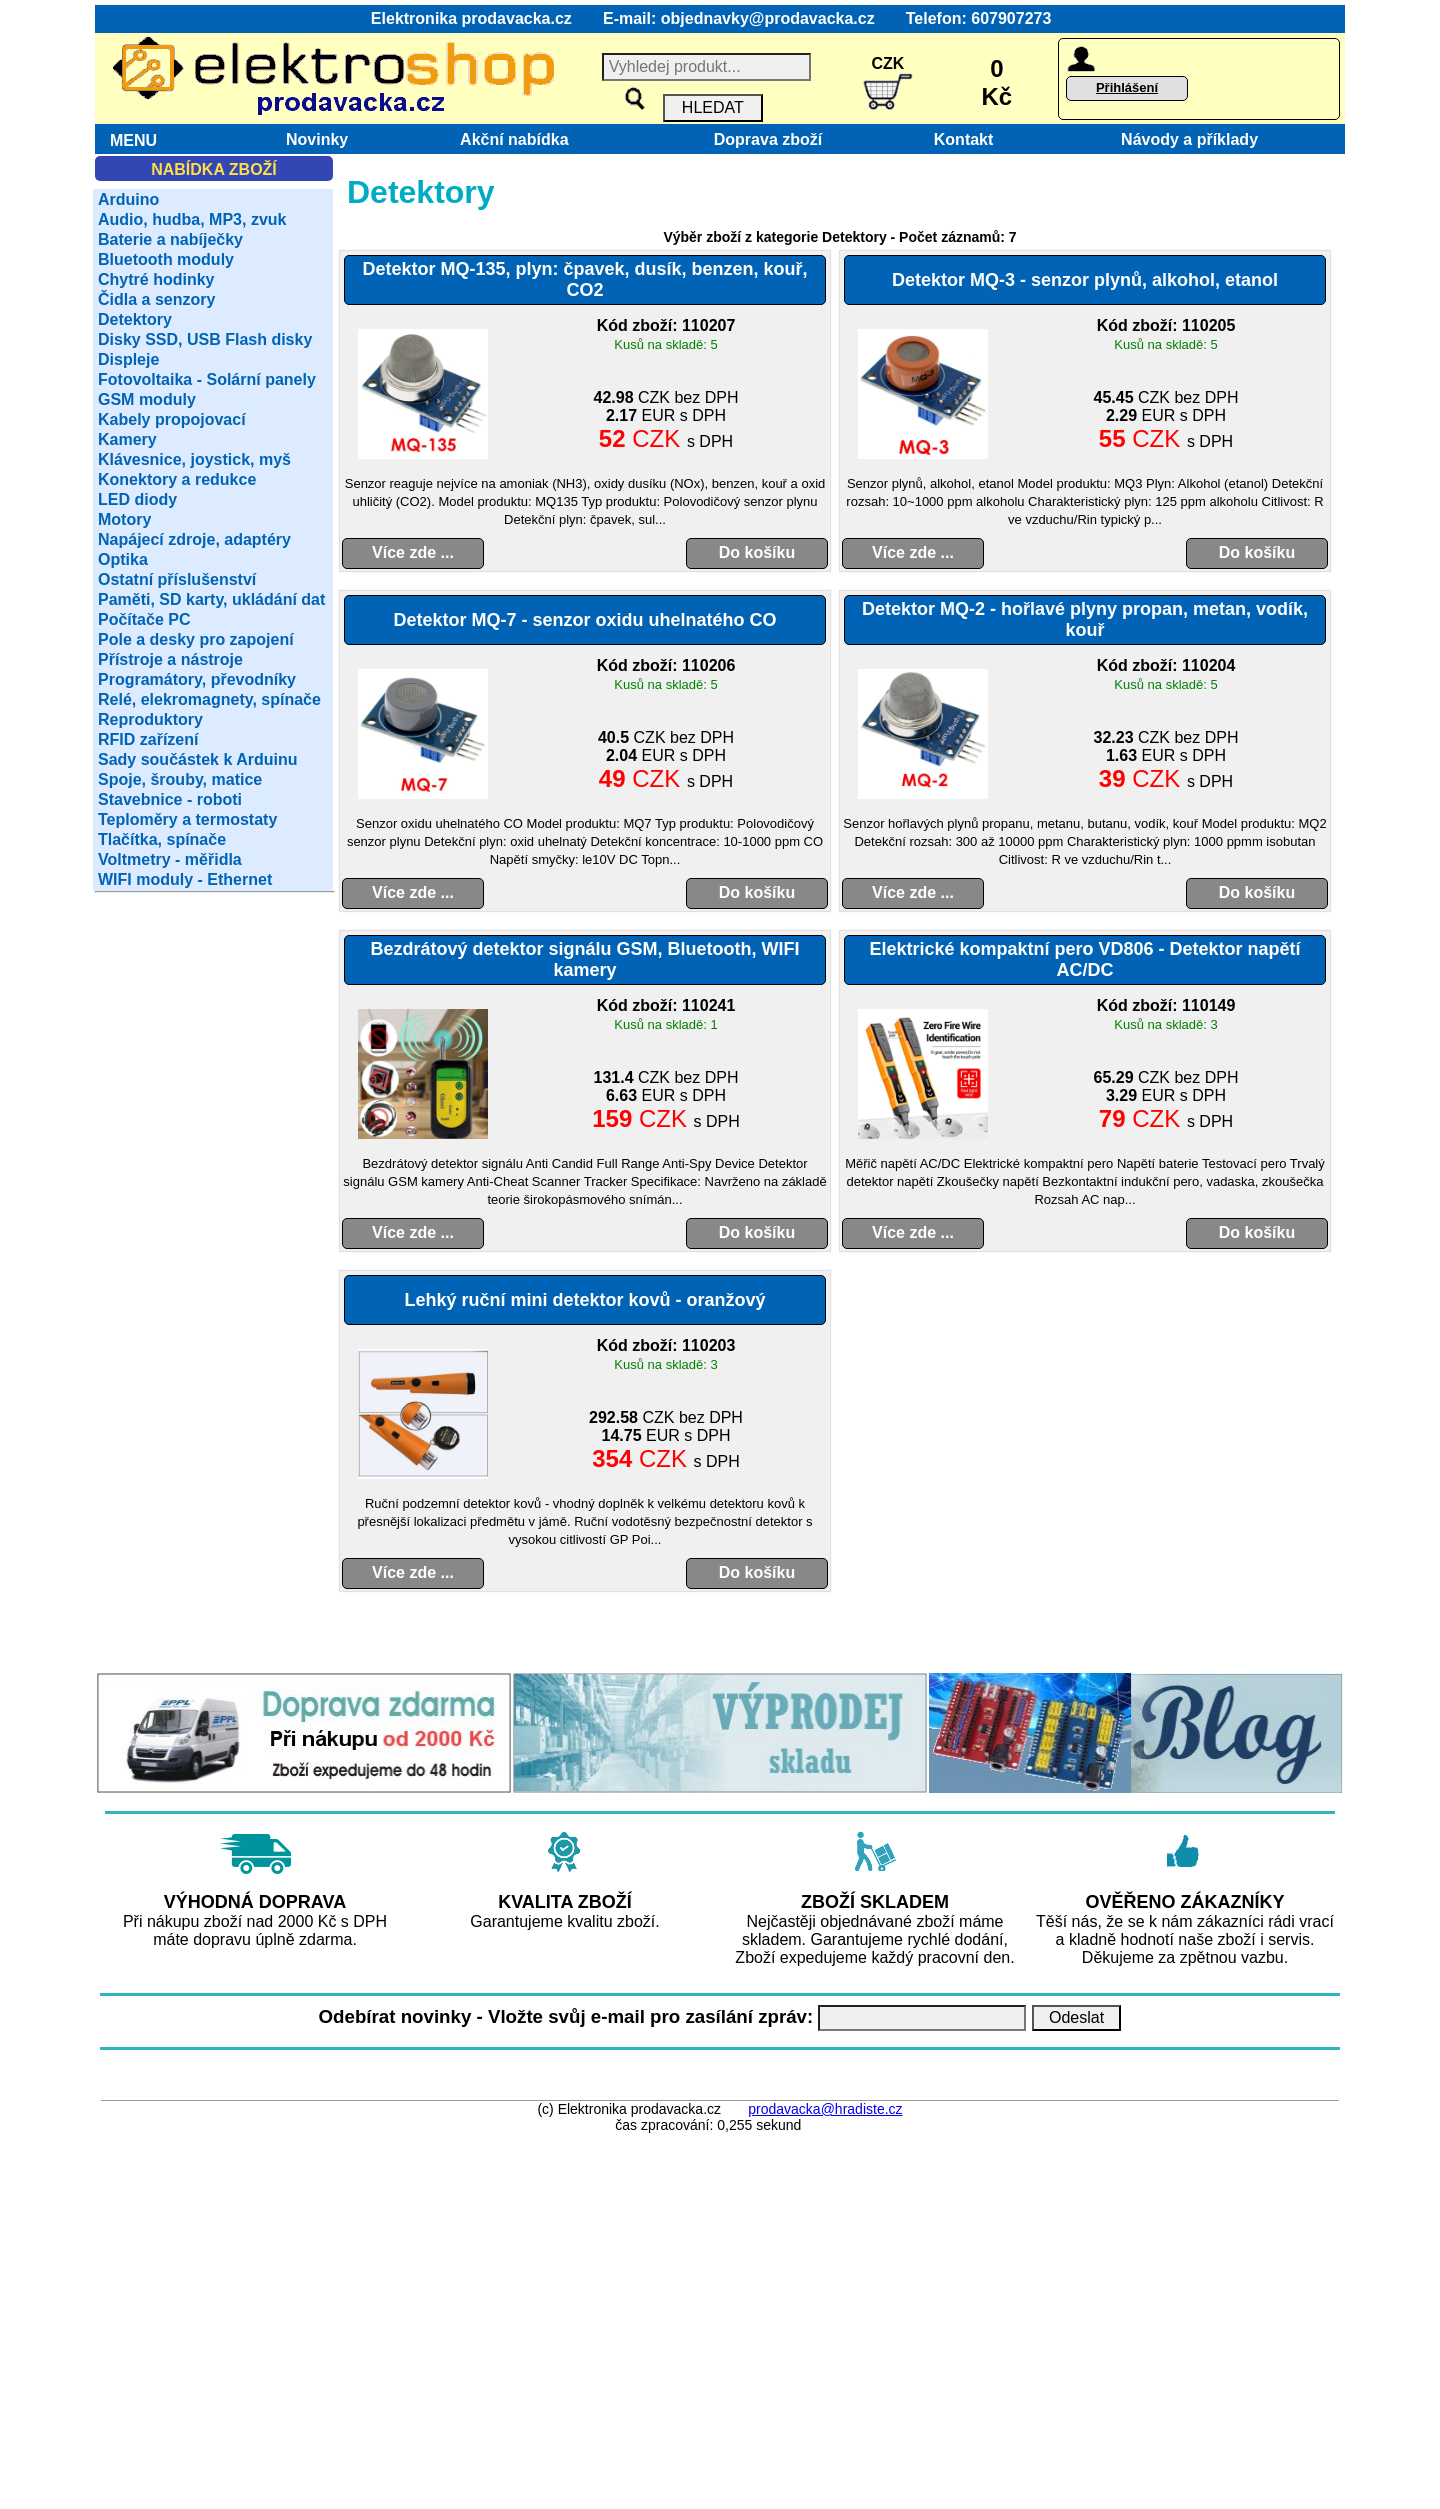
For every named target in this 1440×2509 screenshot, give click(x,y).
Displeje (128, 359)
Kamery (127, 439)
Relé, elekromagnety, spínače (209, 699)
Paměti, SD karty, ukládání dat (211, 599)
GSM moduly (147, 399)
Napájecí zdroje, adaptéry (194, 539)
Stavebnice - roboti (170, 799)
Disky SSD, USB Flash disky (205, 339)
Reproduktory (150, 719)
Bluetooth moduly (166, 259)
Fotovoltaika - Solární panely (207, 379)
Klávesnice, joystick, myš (194, 459)
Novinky (317, 139)
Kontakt (959, 139)
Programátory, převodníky (197, 679)
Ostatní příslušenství (177, 579)
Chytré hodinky (156, 279)
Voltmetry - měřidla (170, 859)
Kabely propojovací (172, 419)
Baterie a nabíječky (170, 239)
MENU (129, 140)
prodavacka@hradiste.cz (825, 2109)
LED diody (137, 499)
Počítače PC (144, 619)
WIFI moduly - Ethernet (185, 879)
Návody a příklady (1189, 139)
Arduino (128, 199)
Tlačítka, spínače (162, 839)
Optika (123, 559)
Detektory (135, 319)
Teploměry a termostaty (187, 819)
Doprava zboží (763, 139)
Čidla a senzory (156, 299)
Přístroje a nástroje (170, 659)
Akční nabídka (515, 139)
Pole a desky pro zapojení (196, 639)
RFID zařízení (148, 739)
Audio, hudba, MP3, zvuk (192, 219)
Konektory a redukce (177, 479)
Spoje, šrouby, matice (180, 779)
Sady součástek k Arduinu (197, 759)
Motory (124, 519)
